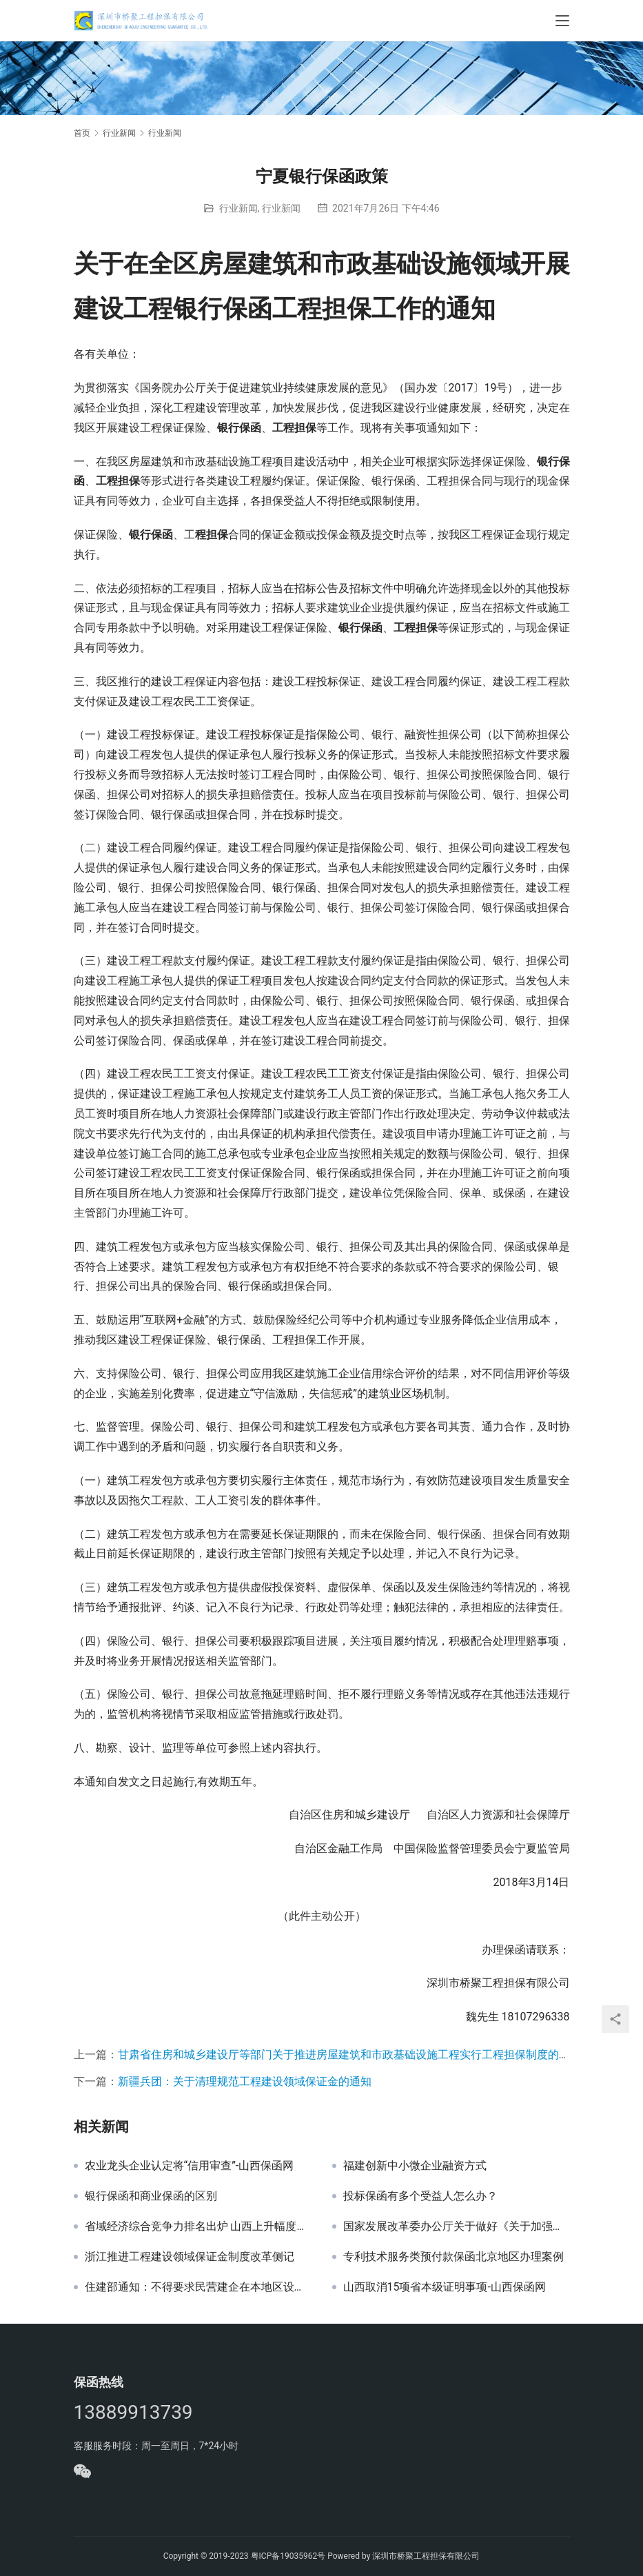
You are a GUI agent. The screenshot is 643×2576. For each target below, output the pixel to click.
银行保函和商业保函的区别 (151, 2196)
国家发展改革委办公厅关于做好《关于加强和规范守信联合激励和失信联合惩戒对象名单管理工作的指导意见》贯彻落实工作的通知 (456, 2226)
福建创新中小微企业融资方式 (415, 2166)
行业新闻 (238, 208)
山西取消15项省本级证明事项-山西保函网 (444, 2287)
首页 (82, 133)
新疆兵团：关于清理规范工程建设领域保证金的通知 (244, 2081)
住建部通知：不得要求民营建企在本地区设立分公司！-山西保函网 (198, 2287)
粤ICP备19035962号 (288, 2556)
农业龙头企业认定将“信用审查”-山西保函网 (189, 2166)
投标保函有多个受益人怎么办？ (420, 2196)
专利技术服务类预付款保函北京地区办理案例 (453, 2257)
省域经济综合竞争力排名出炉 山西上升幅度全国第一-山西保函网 (198, 2226)
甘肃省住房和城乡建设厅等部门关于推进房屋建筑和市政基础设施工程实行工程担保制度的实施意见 (360, 2054)
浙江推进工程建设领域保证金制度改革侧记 (189, 2257)
